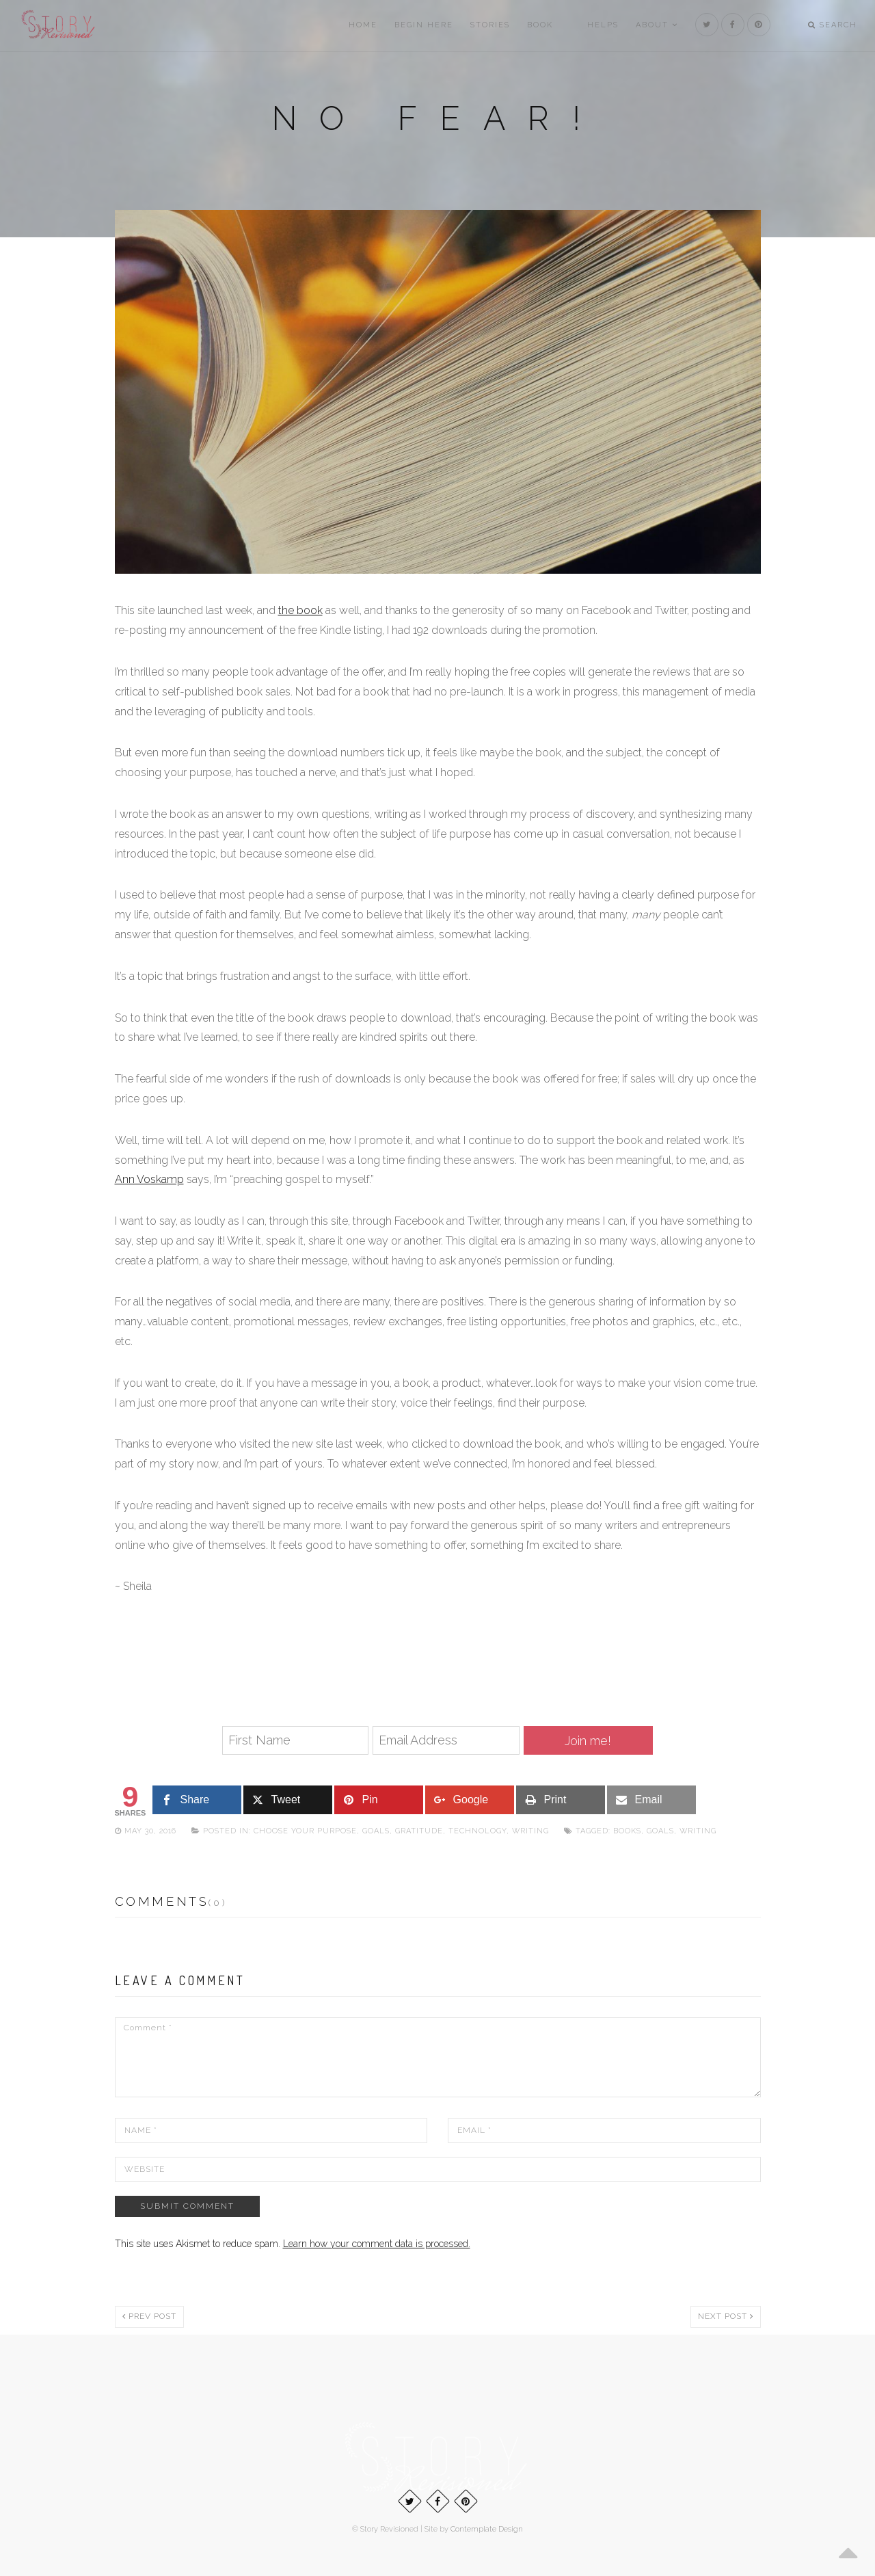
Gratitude (419, 1831)
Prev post (149, 2316)
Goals (376, 1831)
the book (300, 610)
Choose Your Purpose (305, 1831)
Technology (477, 1831)
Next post (725, 2316)
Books (627, 1831)
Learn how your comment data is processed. (376, 2243)
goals (660, 1831)
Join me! (588, 1741)
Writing (530, 1831)
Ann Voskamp (149, 1179)
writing (697, 1831)
